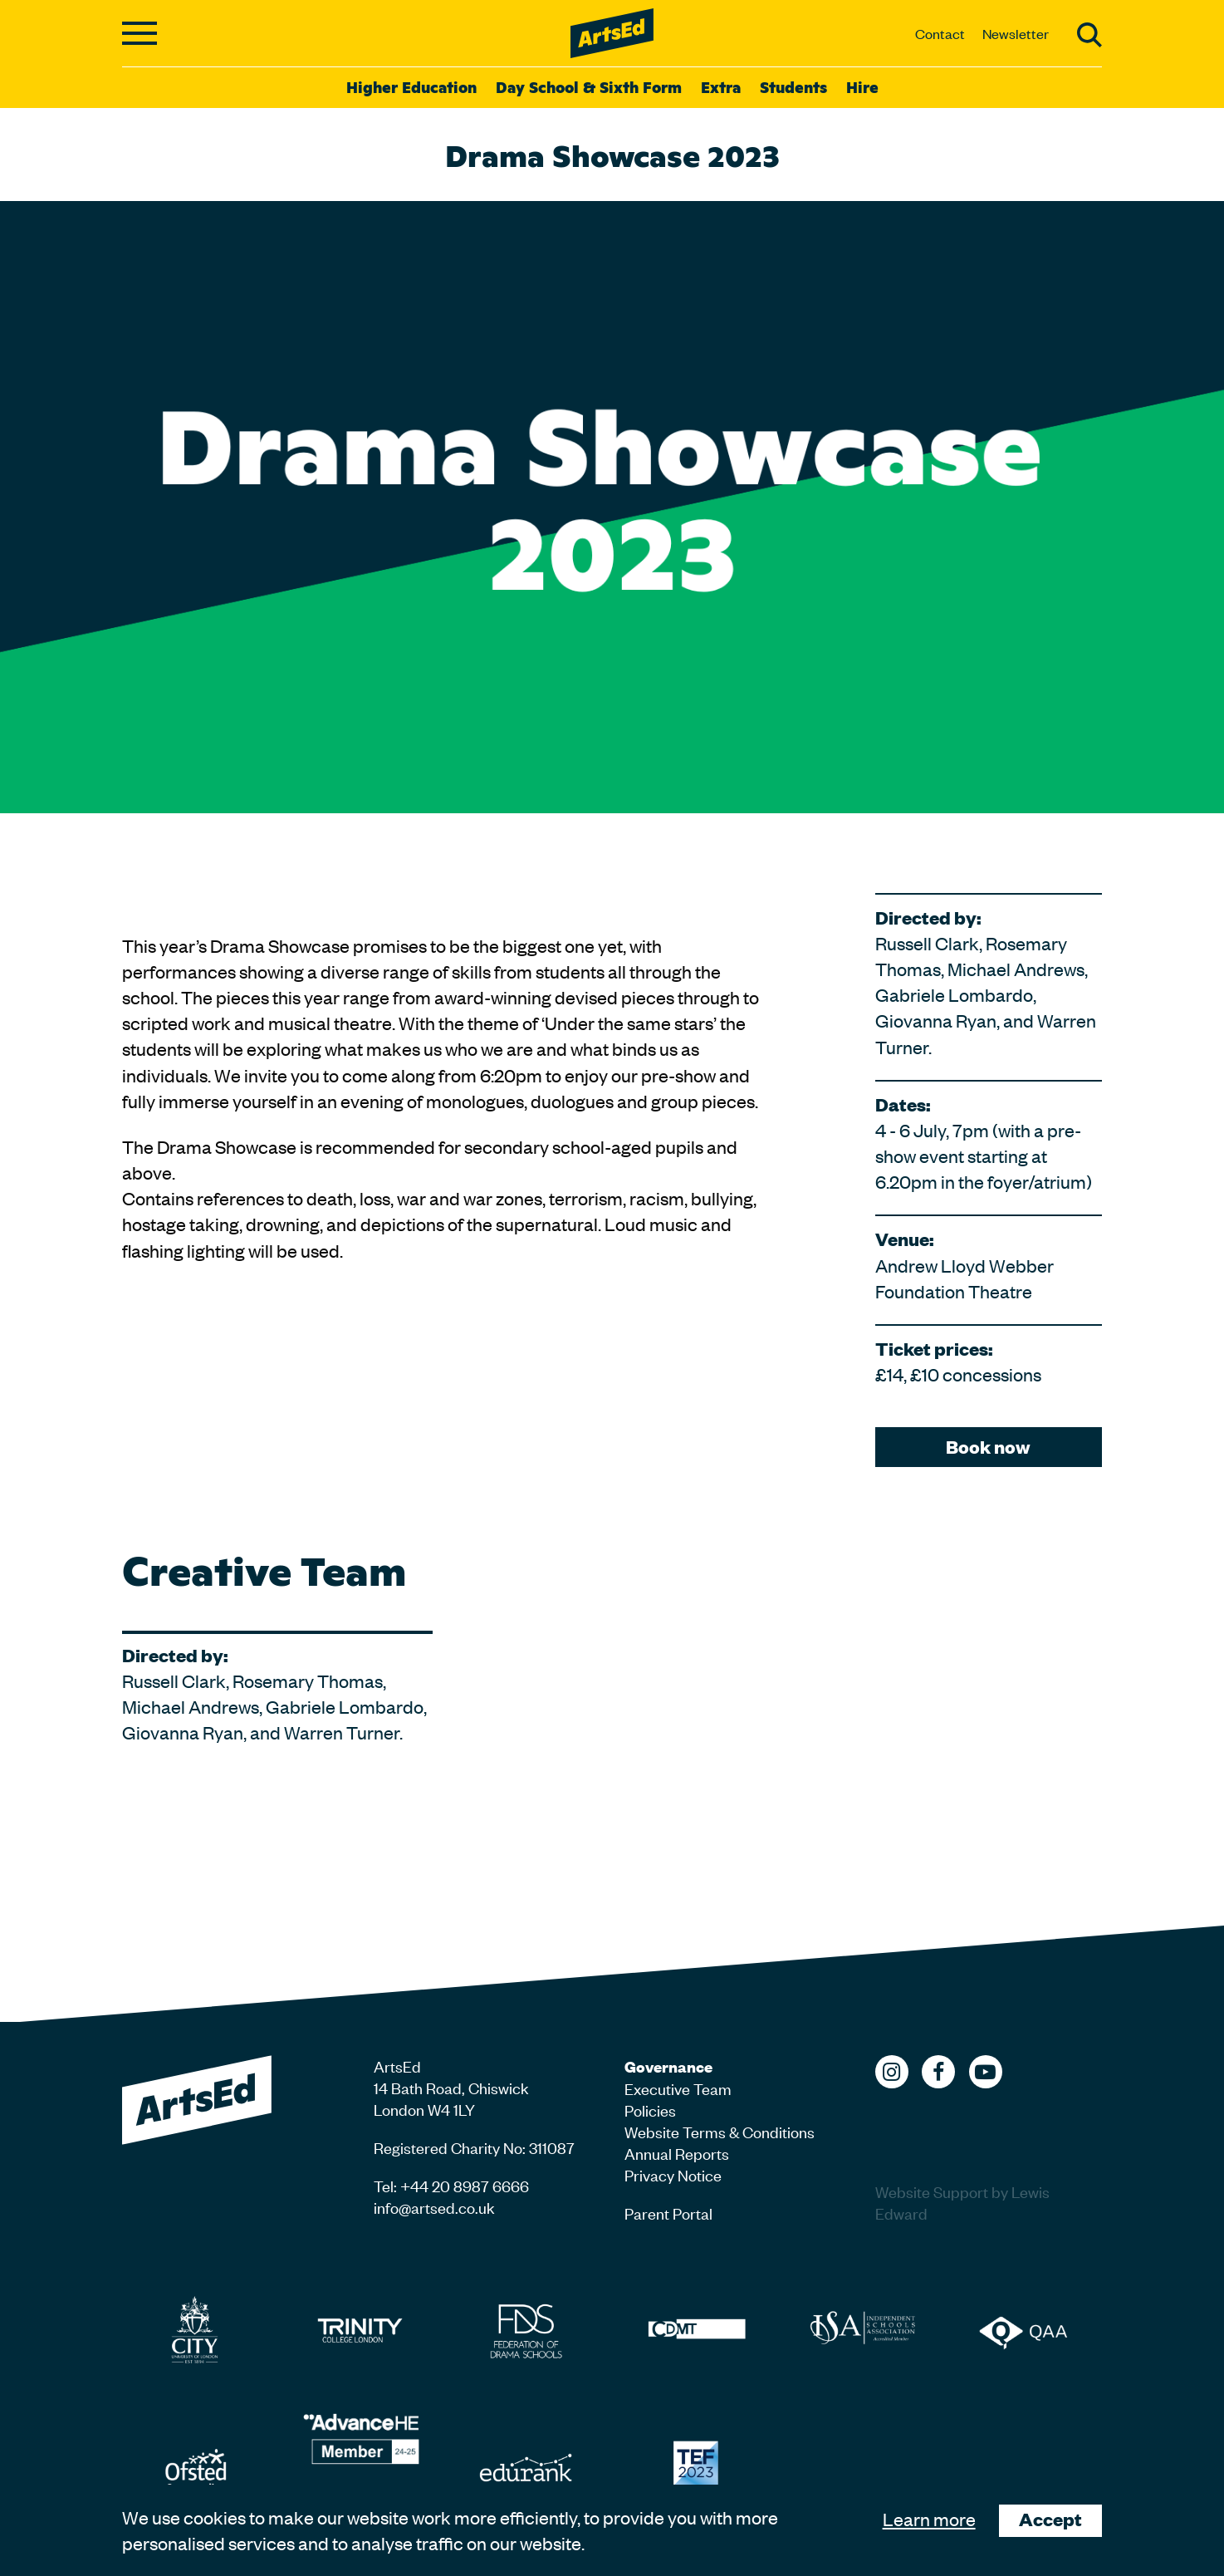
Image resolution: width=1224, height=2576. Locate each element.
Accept (1050, 2519)
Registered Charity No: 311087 (474, 2147)
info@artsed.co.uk (434, 2206)
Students (793, 86)
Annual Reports (676, 2152)
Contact (940, 33)
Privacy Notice (673, 2174)
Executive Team (678, 2088)
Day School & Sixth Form (589, 86)
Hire (862, 86)
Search (1089, 34)
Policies (650, 2109)
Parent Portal (668, 2212)
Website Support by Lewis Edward (962, 2202)
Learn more (929, 2518)
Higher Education (411, 86)
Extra (721, 86)
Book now (988, 1447)
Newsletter (1015, 33)
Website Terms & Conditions (719, 2131)
